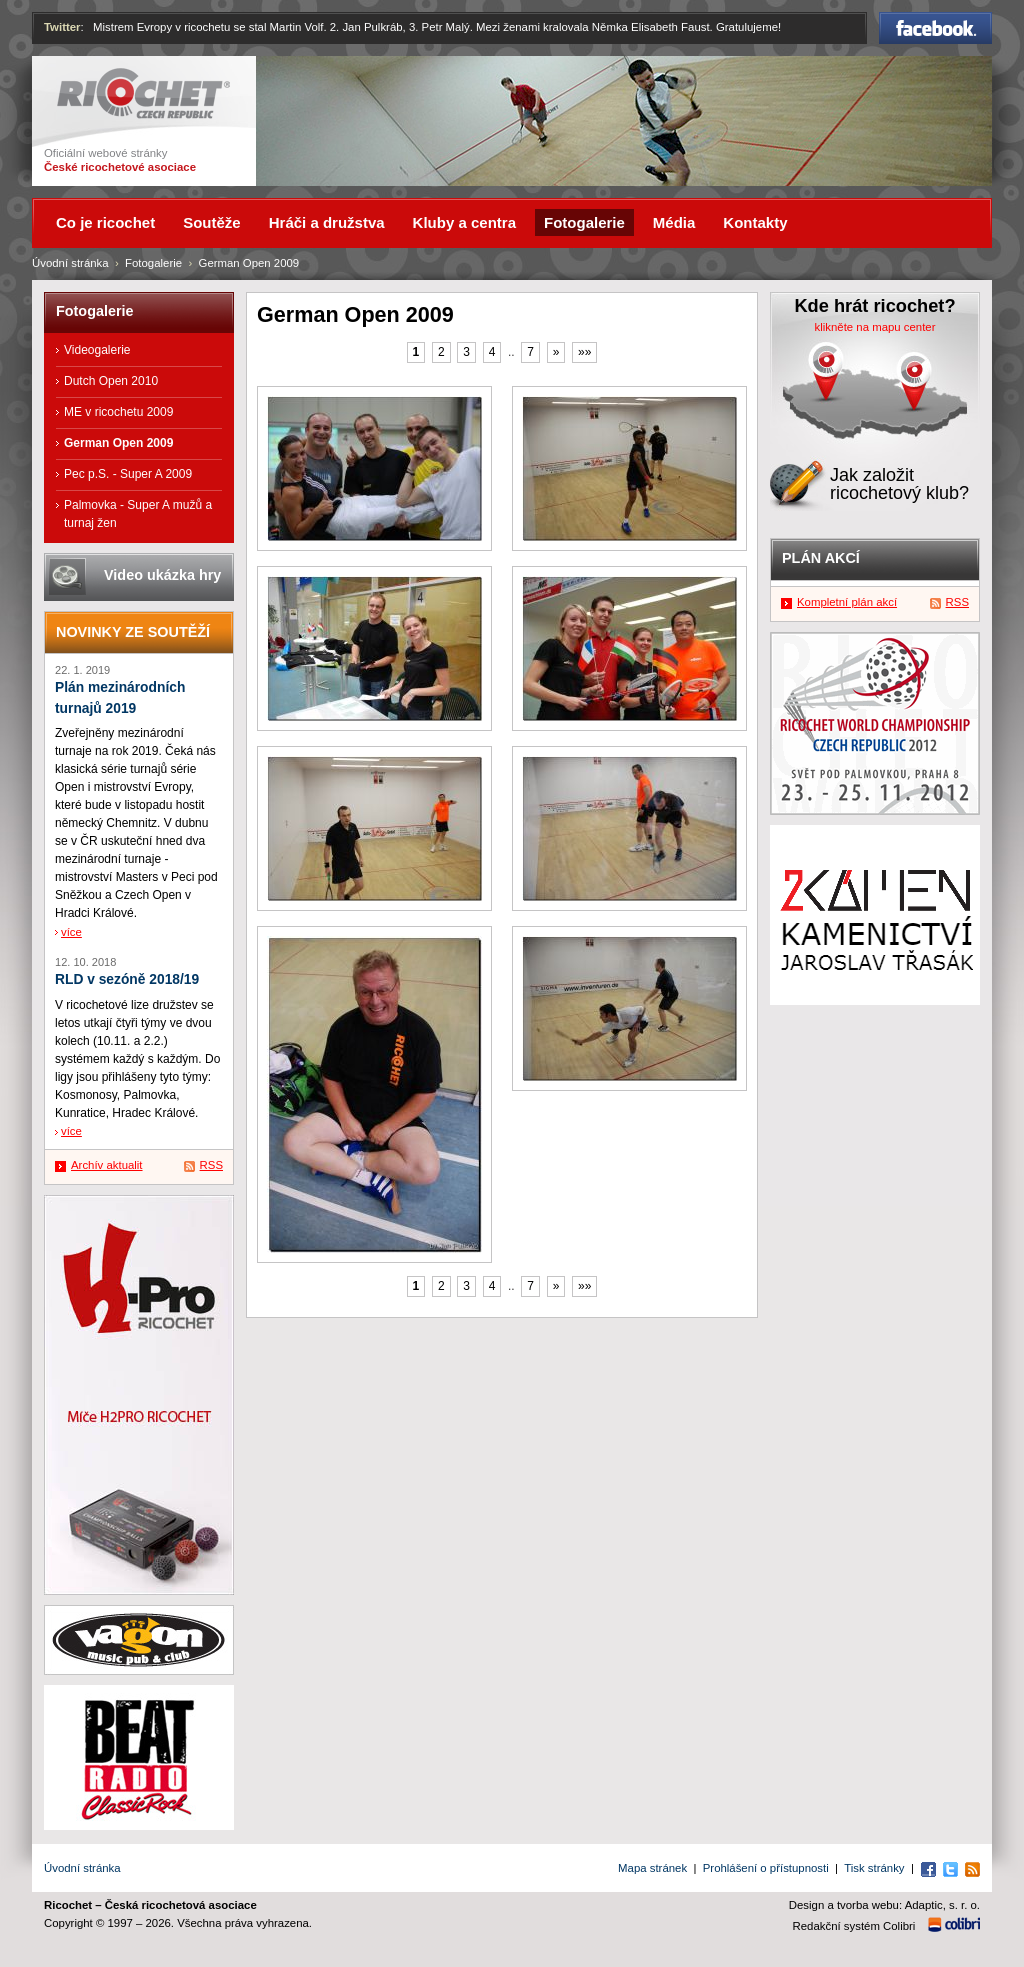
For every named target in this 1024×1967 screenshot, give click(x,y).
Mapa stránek (652, 1868)
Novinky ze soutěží (133, 632)
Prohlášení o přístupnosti (766, 1868)
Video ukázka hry (162, 575)
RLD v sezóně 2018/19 (127, 979)
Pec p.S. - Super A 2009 (128, 474)
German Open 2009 (118, 443)
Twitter (62, 27)
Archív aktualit (107, 1165)
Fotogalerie (153, 263)
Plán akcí (821, 558)
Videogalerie (97, 350)
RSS (211, 1165)
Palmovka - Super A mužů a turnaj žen (138, 514)
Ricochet (143, 93)
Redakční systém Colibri (854, 1926)
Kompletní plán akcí (847, 602)
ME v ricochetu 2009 (118, 412)
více (71, 932)
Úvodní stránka (70, 263)
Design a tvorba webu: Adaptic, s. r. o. (884, 1905)
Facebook (935, 28)
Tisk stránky (874, 1868)
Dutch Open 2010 (111, 381)
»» (584, 352)
